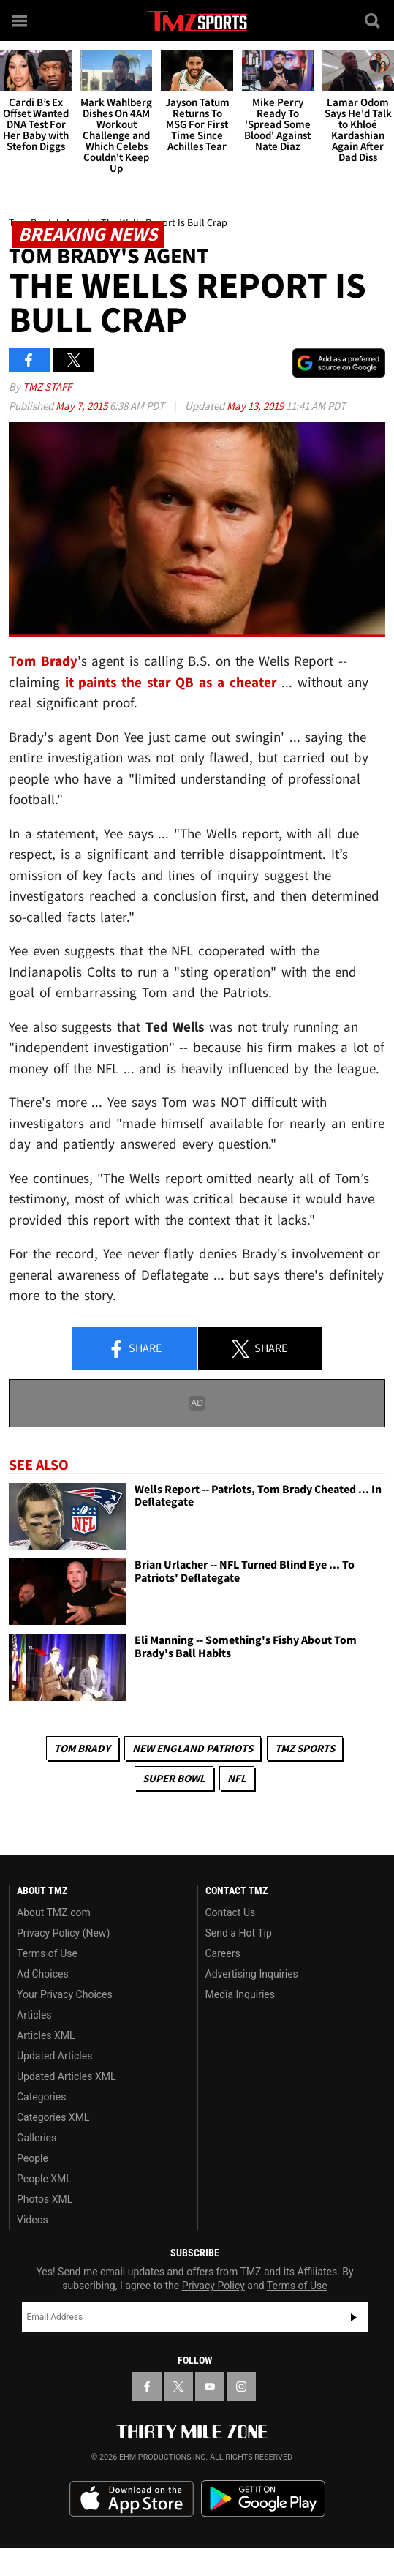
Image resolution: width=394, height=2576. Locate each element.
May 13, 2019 (256, 406)
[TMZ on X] (178, 2386)
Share (134, 1349)
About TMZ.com (54, 1912)
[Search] (373, 20)
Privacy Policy (213, 2285)
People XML (44, 2179)
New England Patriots (192, 1748)
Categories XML (53, 2117)
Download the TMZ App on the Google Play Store (263, 2498)
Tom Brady (82, 1748)
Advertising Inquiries (251, 1974)
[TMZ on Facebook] (147, 2386)
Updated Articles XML (66, 2076)
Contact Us (230, 1912)
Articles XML (46, 2035)
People (32, 2158)
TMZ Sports (305, 1748)
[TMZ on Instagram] (241, 2386)
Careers (222, 1953)
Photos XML (44, 2199)
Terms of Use (47, 1953)
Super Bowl (174, 1778)
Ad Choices (43, 1974)
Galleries (36, 2138)
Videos (32, 2220)
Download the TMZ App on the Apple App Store (131, 2499)
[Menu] (20, 20)
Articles (34, 2015)
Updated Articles (54, 2056)
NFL (236, 1778)
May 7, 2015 (83, 406)
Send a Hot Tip (238, 1933)
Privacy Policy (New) (63, 1933)
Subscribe (353, 2317)
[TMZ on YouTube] (209, 2386)
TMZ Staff (47, 387)
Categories (41, 2097)
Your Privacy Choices (65, 1994)
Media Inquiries (240, 1994)
